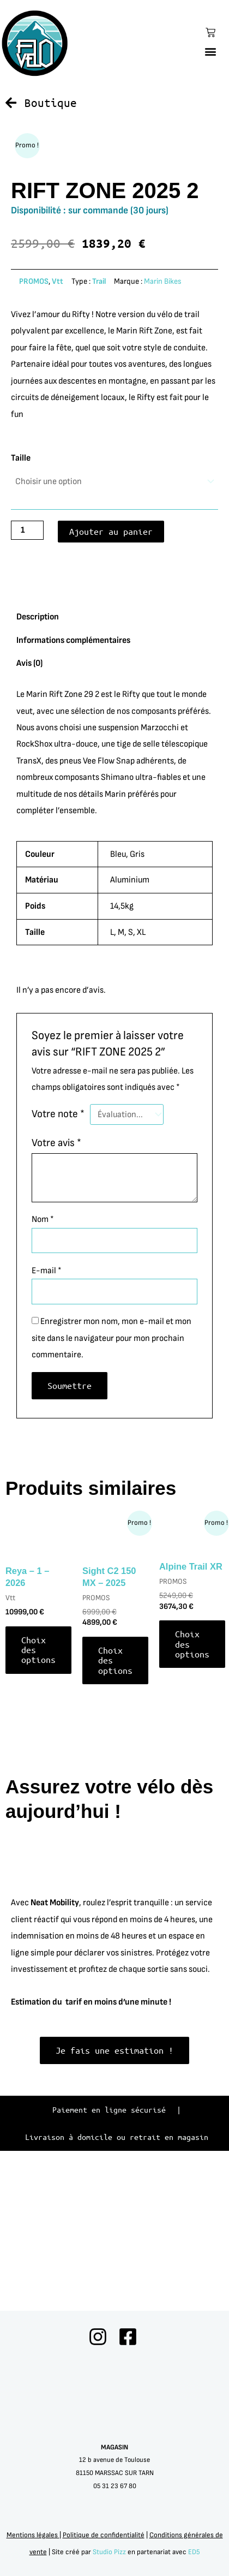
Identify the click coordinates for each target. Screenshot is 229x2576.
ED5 (194, 2552)
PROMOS (34, 426)
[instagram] (99, 2336)
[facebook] (129, 2336)
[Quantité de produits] (27, 674)
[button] (211, 51)
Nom (43, 1363)
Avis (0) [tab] (29, 808)
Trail (99, 426)
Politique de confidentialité (103, 2535)
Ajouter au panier (111, 676)
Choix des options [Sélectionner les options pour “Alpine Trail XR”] (192, 1788)
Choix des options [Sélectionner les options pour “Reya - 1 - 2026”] (38, 1794)
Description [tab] (37, 761)
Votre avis (56, 1287)
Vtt (57, 426)
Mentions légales (33, 2535)
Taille (21, 602)
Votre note (58, 1258)
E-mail (47, 1415)
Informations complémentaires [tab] (73, 784)
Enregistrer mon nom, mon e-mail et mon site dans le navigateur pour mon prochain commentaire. (111, 1482)
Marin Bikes (163, 426)
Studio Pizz (109, 2552)
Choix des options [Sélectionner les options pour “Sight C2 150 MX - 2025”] (115, 1805)
